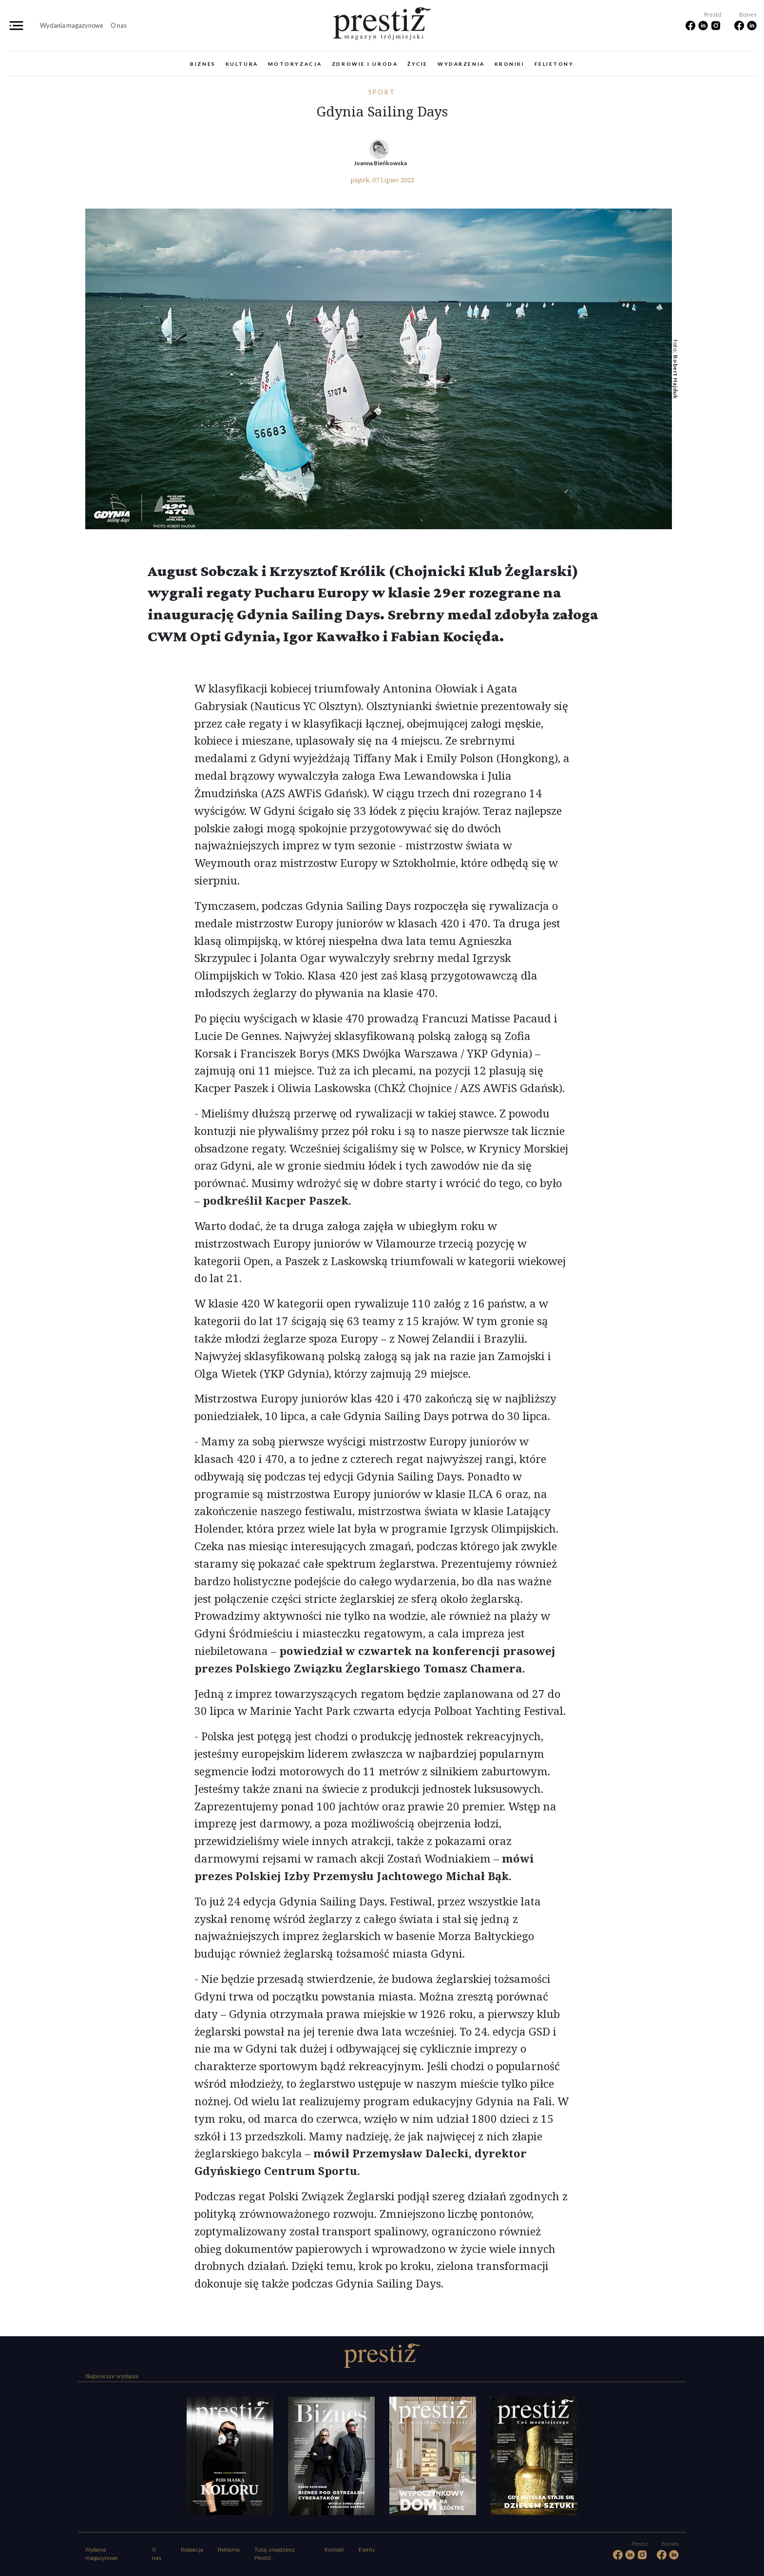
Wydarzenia (461, 64)
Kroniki (510, 64)
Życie (417, 64)
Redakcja (192, 2550)
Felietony (554, 64)
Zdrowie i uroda (365, 64)
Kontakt (334, 2550)
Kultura (242, 64)
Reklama (229, 2550)
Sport (382, 92)
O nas (119, 25)
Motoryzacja (295, 64)
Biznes (202, 64)
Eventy (367, 2550)
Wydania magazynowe (71, 25)
